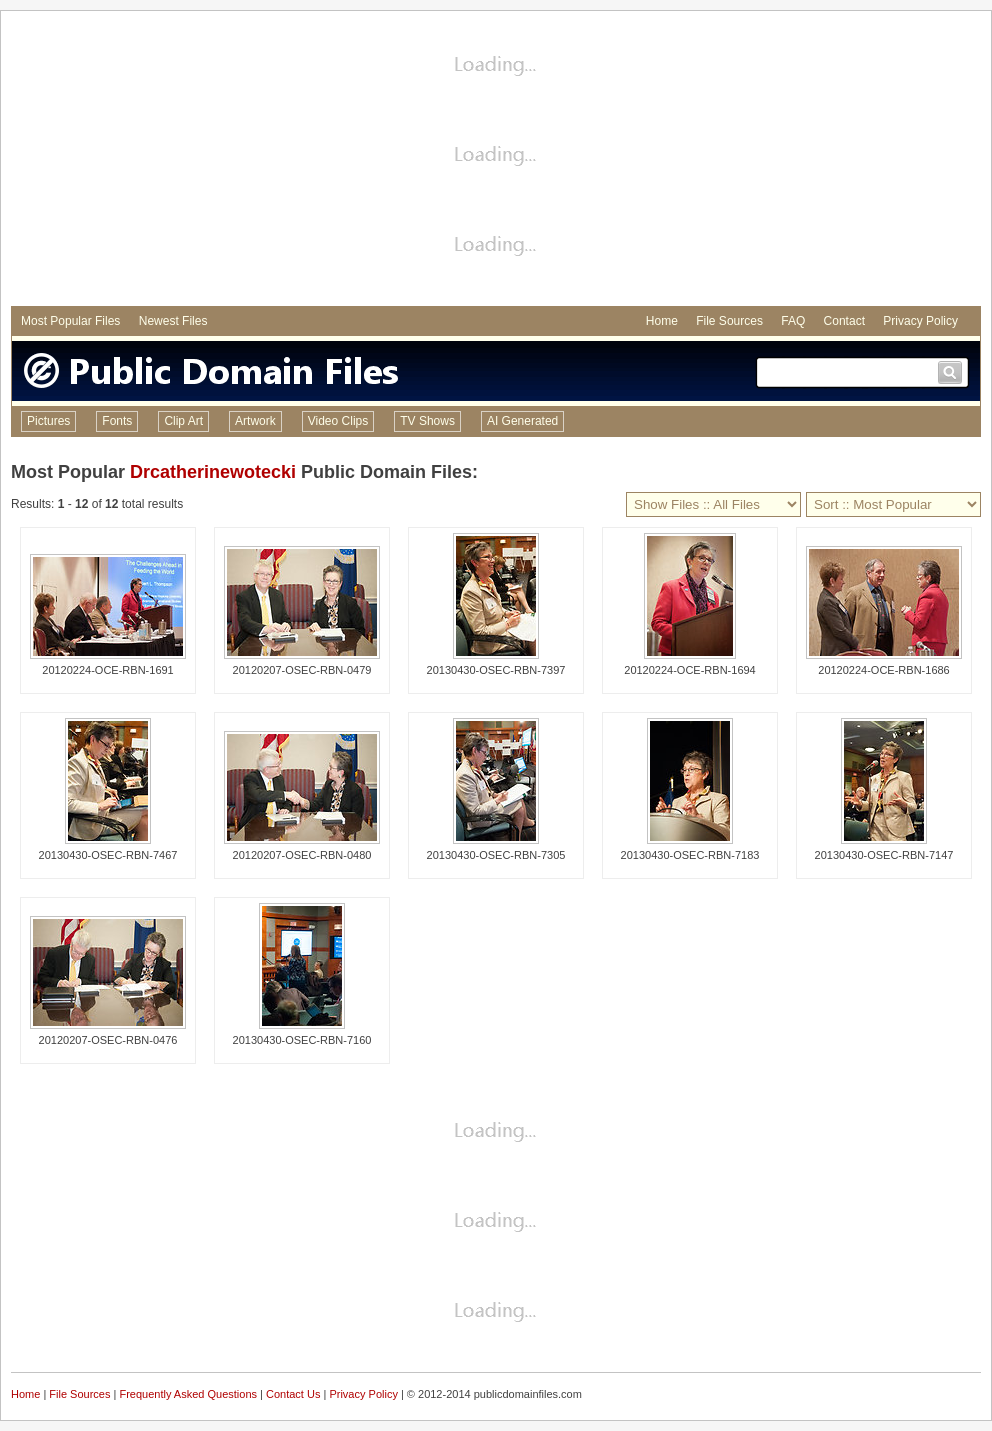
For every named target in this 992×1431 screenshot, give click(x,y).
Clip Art (183, 421)
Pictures (48, 421)
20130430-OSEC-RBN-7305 (496, 855)
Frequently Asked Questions (188, 1394)
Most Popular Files (70, 321)
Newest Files (173, 321)
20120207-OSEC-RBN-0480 (302, 855)
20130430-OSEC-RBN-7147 (884, 855)
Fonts (117, 421)
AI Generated (522, 421)
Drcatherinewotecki (213, 472)
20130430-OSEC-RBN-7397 (496, 670)
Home (662, 321)
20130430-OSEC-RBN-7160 (302, 1040)
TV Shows (427, 421)
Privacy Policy (920, 321)
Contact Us (293, 1394)
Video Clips (338, 421)
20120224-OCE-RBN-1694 (689, 670)
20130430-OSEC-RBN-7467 (108, 855)
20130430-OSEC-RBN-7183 (690, 855)
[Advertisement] (496, 161)
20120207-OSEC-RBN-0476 (108, 1040)
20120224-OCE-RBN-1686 (883, 670)
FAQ (793, 321)
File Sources (729, 321)
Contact (844, 321)
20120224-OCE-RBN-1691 (107, 670)
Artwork (255, 421)
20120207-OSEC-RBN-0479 (302, 670)
